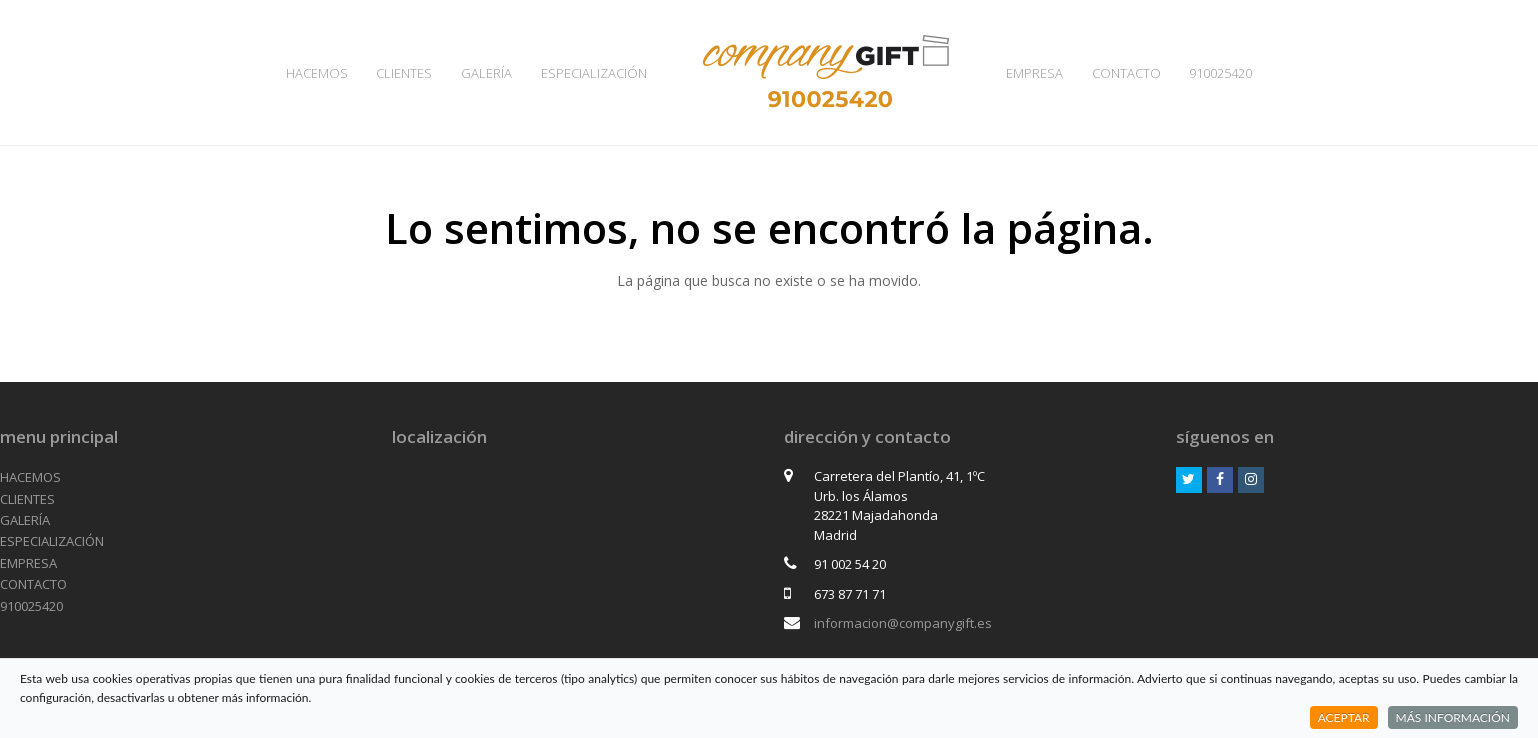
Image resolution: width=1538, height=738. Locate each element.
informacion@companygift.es (903, 623)
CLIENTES (27, 499)
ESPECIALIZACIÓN (52, 541)
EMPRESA (28, 563)
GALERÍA (25, 520)
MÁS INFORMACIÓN (1453, 717)
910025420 (31, 606)
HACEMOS (30, 477)
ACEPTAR (1344, 717)
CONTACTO (33, 584)
